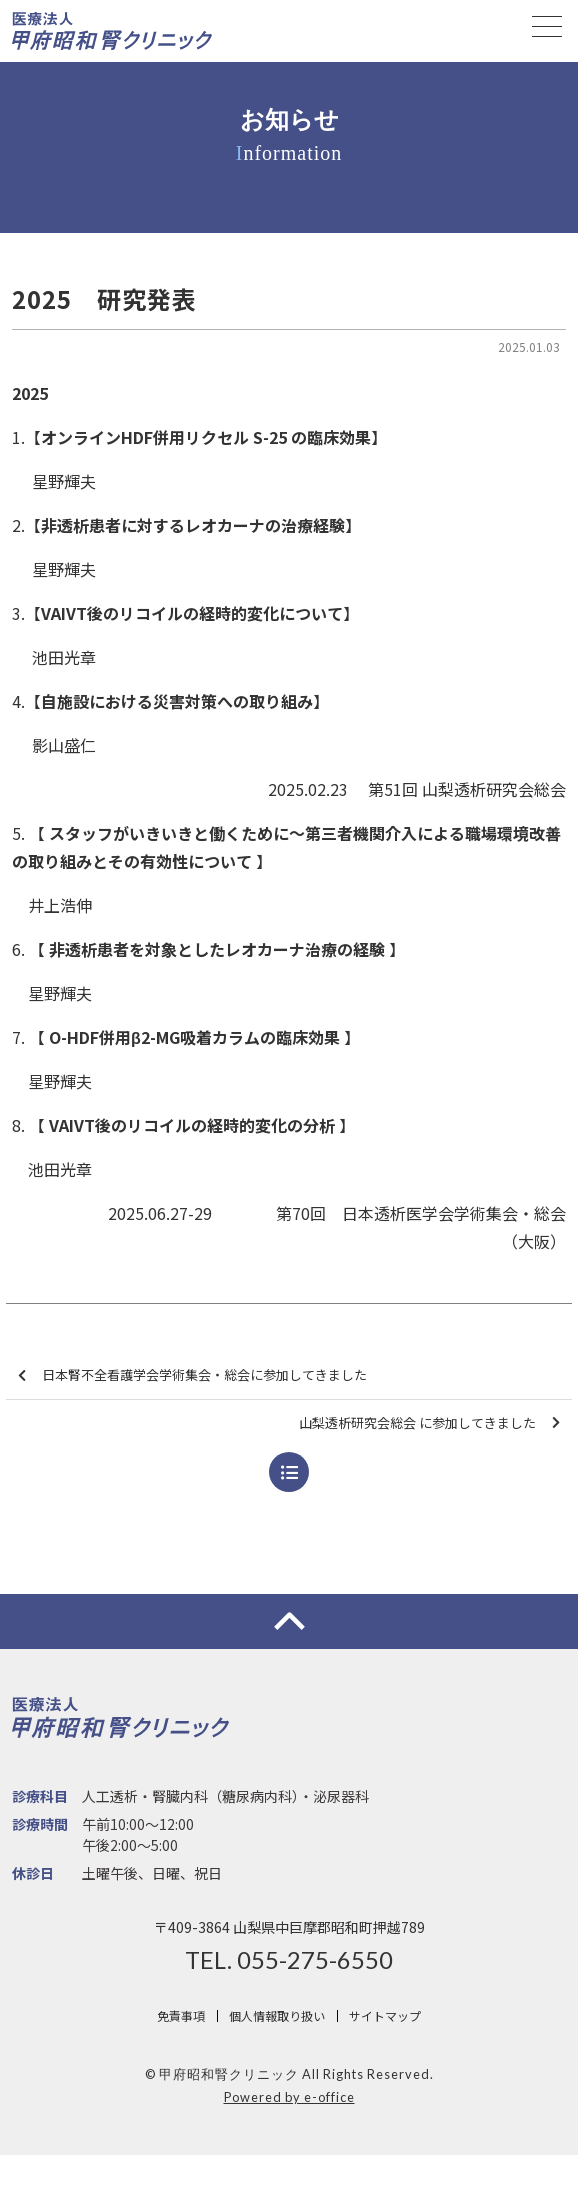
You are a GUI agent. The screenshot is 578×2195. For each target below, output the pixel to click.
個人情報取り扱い (277, 2015)
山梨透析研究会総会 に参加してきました (429, 1423)
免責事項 (181, 2015)
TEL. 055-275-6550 (289, 1960)
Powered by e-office (289, 2097)
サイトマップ (385, 2015)
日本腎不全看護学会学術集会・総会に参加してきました (192, 1375)
